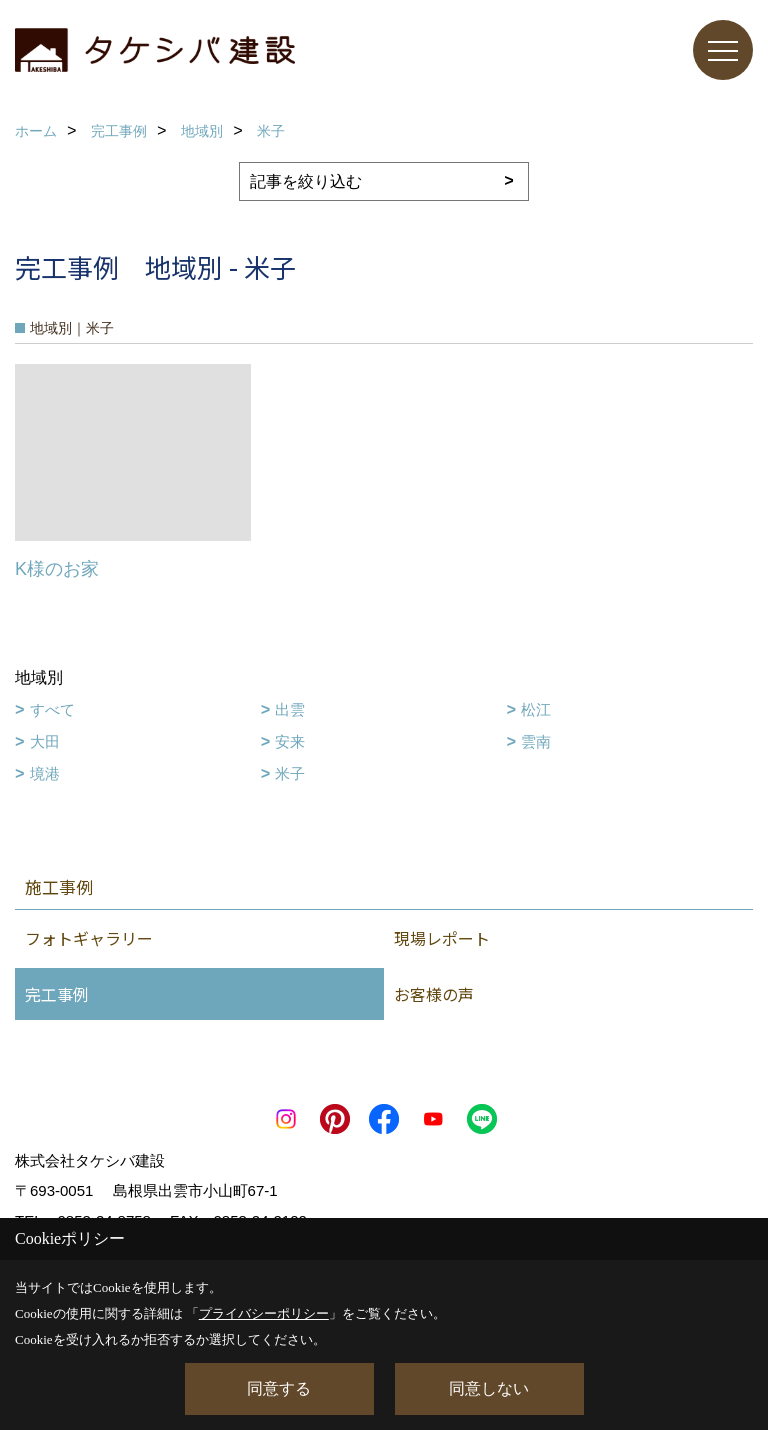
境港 (45, 773)
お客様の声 (434, 994)
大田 (45, 741)
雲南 (536, 741)
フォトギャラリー (89, 938)
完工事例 (57, 994)
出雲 (290, 709)
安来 (290, 741)
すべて (52, 709)
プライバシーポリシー (264, 1313)
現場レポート (442, 938)
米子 (290, 773)
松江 (536, 709)
